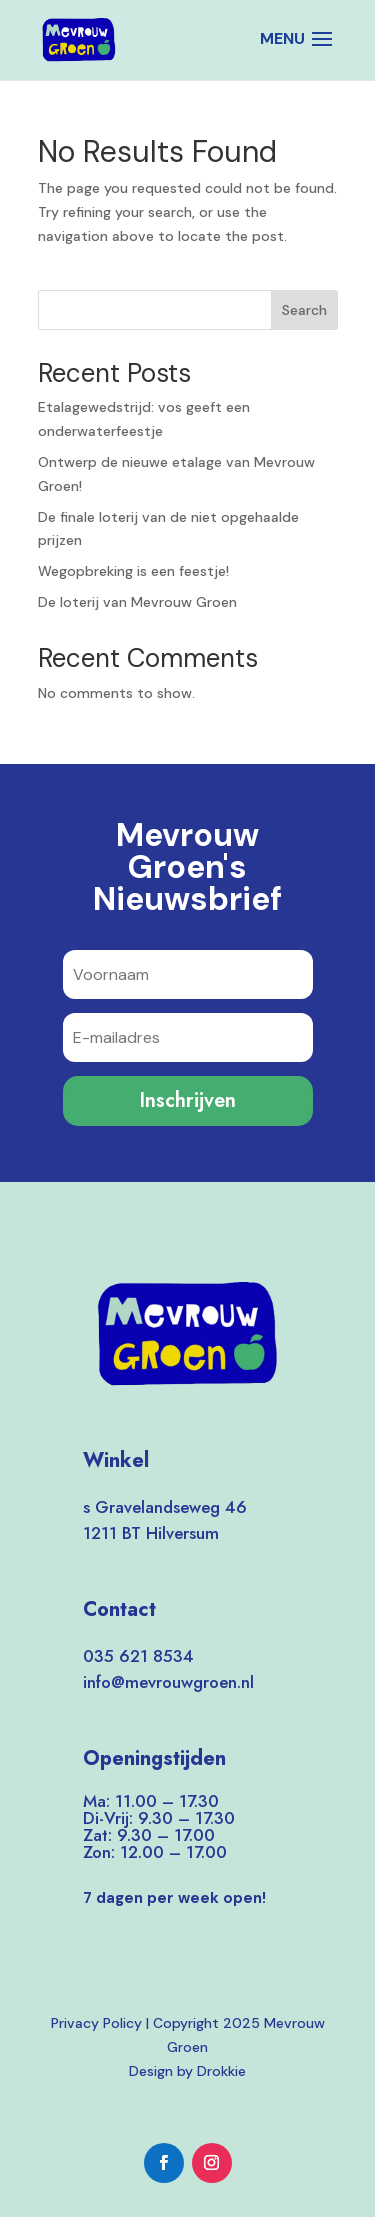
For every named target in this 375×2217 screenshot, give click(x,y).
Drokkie (221, 2071)
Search (304, 310)
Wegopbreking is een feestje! (133, 571)
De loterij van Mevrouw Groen (137, 602)
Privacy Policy (96, 2023)
